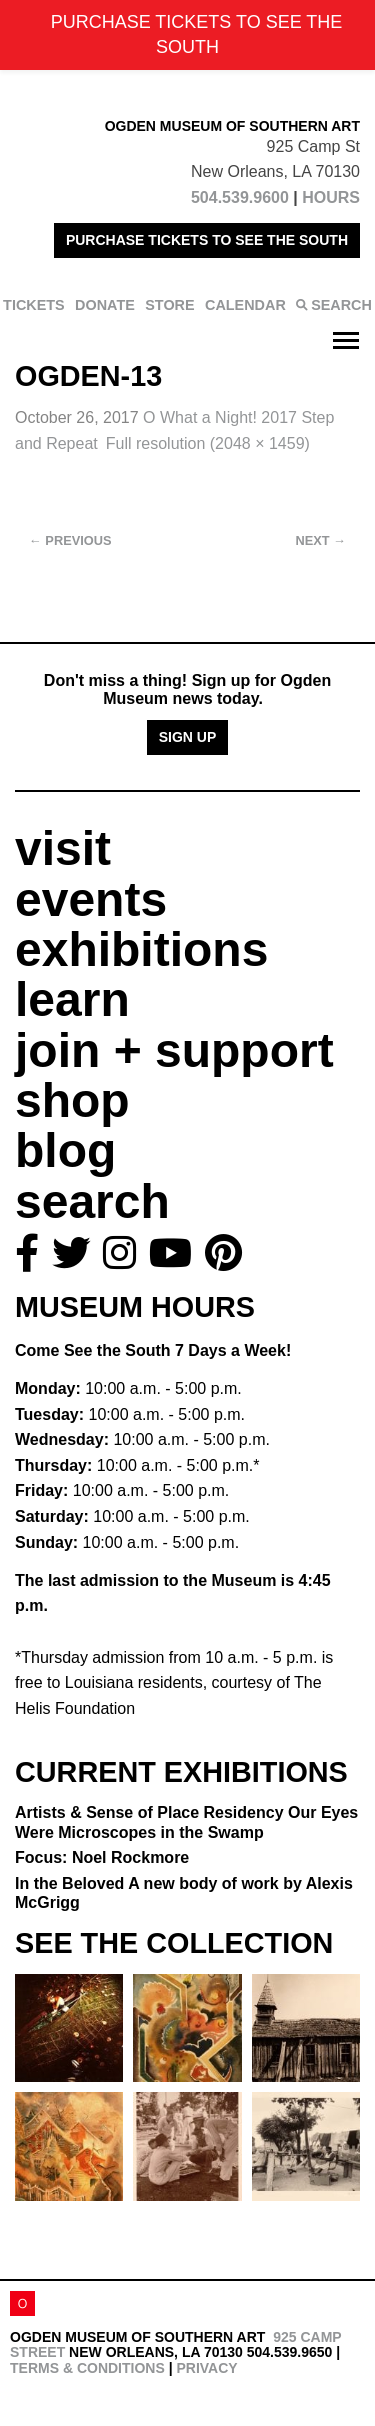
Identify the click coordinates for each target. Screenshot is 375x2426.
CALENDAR (245, 305)
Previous (70, 540)
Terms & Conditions (87, 2368)
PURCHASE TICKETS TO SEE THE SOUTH (207, 240)
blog (65, 1150)
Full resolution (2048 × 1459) (208, 443)
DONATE (105, 305)
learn (72, 999)
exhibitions (141, 949)
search (92, 1201)
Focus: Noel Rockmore (102, 1857)
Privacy (206, 2368)
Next (321, 540)
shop (72, 1100)
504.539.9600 (240, 197)
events (91, 899)
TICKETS (34, 305)
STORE (169, 305)
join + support (174, 1050)
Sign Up (188, 737)
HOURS (331, 197)
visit (63, 848)
